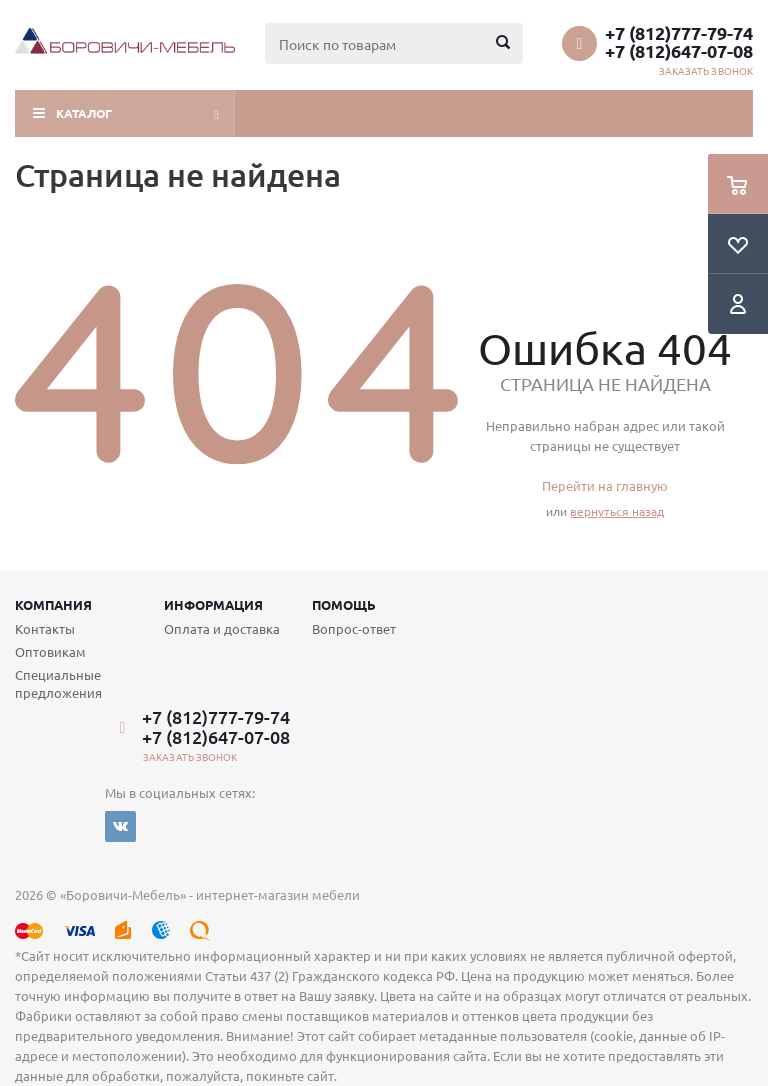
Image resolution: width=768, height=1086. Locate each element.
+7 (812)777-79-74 (679, 33)
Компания (53, 604)
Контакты (45, 628)
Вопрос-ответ (354, 628)
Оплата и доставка (222, 628)
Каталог (84, 113)
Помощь (344, 604)
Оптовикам (50, 651)
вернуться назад (617, 511)
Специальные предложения (58, 683)
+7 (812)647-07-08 (679, 51)
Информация (213, 604)
